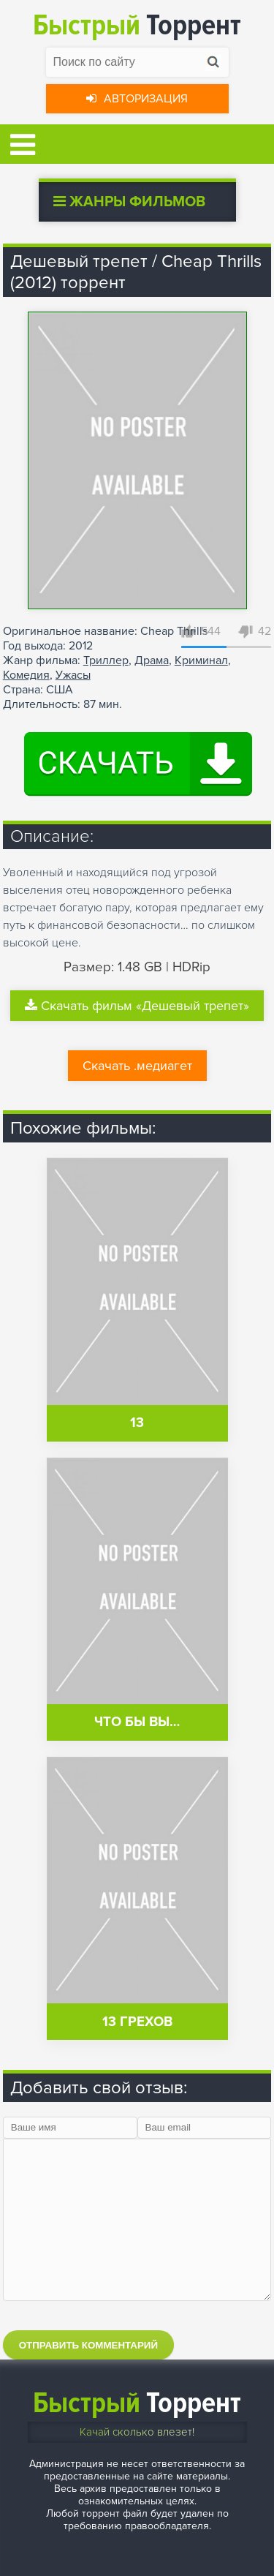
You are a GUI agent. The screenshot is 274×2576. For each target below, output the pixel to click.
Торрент (137, 25)
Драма (151, 660)
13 (137, 1423)
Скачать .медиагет (137, 1066)
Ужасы (73, 675)
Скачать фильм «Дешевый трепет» (137, 1006)
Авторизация (137, 98)
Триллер (106, 660)
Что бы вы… (137, 1722)
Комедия (26, 675)
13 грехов (137, 2022)
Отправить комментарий (88, 2345)
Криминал (201, 660)
